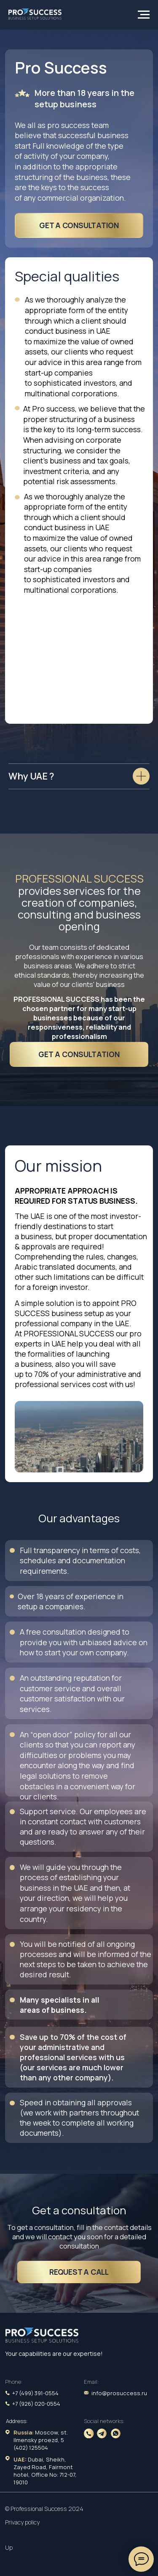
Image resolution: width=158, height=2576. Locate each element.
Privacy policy (22, 2522)
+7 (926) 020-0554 (36, 2403)
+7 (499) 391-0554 (35, 2393)
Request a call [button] (79, 2272)
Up (9, 2547)
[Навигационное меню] (144, 15)
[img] (41, 2336)
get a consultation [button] (79, 225)
